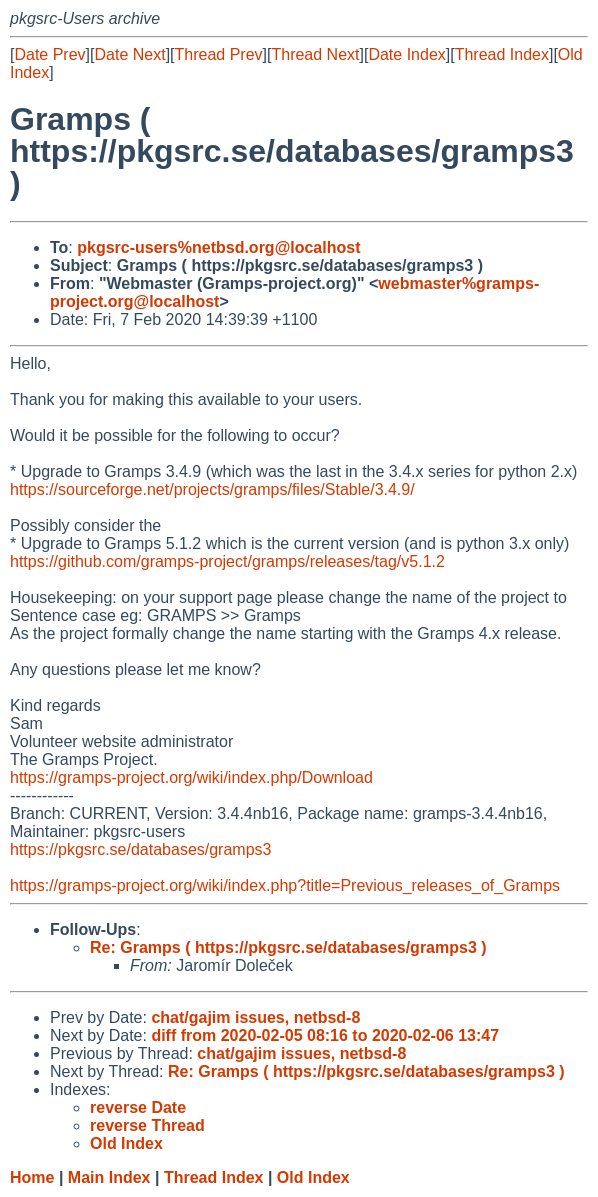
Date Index (406, 54)
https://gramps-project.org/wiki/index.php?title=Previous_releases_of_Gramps (285, 885)
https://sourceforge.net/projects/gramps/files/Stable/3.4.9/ (212, 489)
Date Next (129, 54)
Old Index (313, 1177)
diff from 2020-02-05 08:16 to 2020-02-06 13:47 (325, 1035)
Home (32, 1177)
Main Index (109, 1177)
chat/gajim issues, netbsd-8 (255, 1017)
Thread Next (315, 54)
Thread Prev (219, 54)
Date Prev (49, 54)
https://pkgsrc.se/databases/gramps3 (140, 849)
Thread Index (502, 54)
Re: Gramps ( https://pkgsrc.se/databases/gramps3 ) (288, 947)
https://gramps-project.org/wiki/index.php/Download (191, 777)
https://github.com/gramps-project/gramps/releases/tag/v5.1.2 (227, 561)
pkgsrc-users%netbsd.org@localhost (218, 247)
